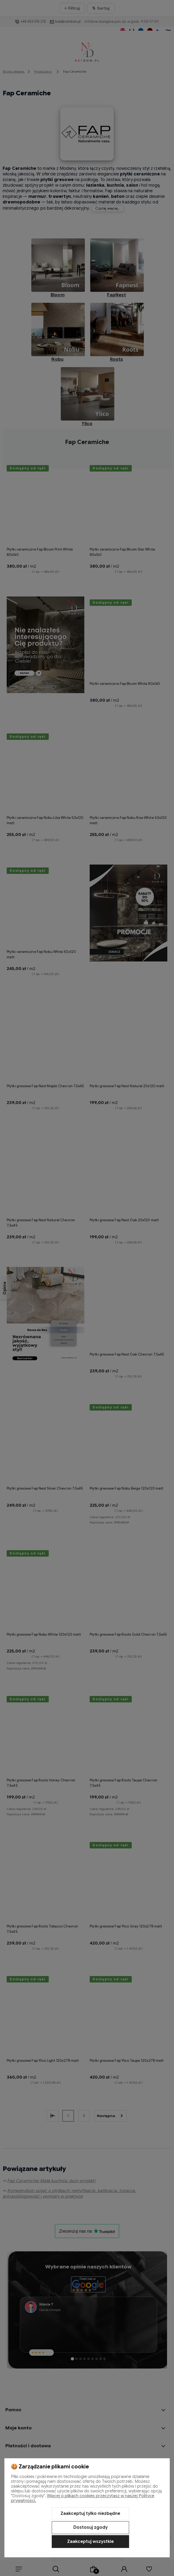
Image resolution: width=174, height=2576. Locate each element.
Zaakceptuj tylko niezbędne (90, 2513)
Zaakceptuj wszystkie (90, 2541)
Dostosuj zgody (90, 2527)
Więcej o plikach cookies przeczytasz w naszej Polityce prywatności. (82, 2498)
